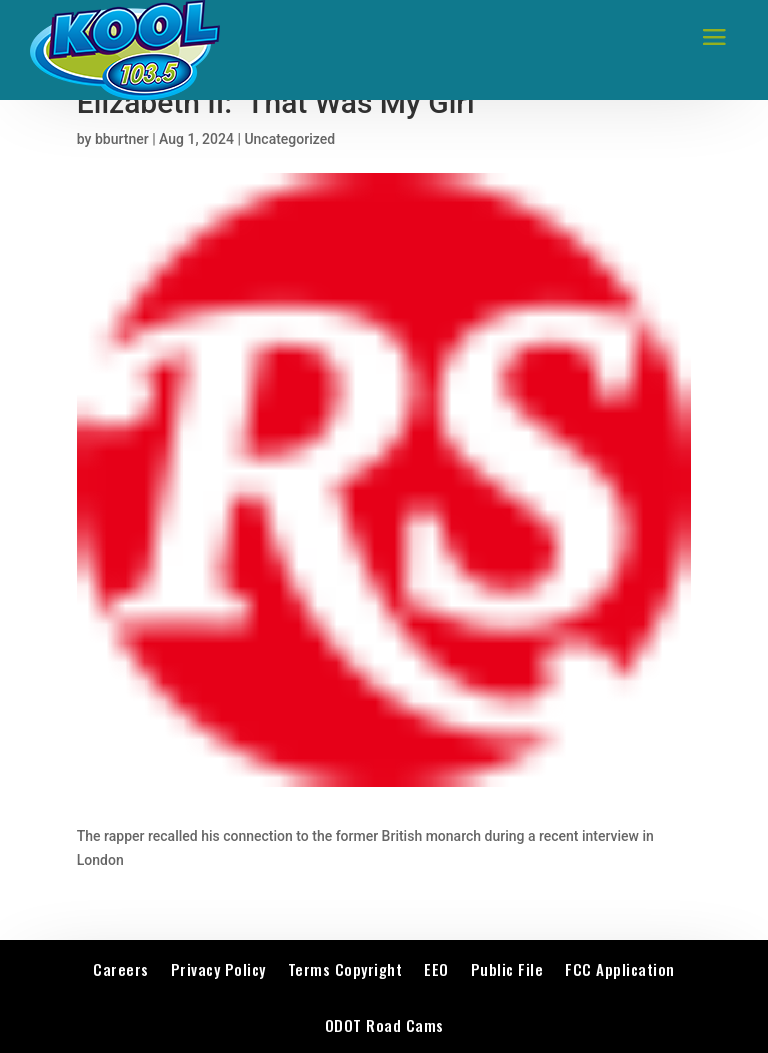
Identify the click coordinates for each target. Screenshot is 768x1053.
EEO (436, 969)
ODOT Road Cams (384, 1025)
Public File (507, 969)
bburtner (122, 139)
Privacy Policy (218, 969)
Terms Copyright (345, 969)
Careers (121, 969)
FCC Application (620, 969)
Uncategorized (289, 139)
